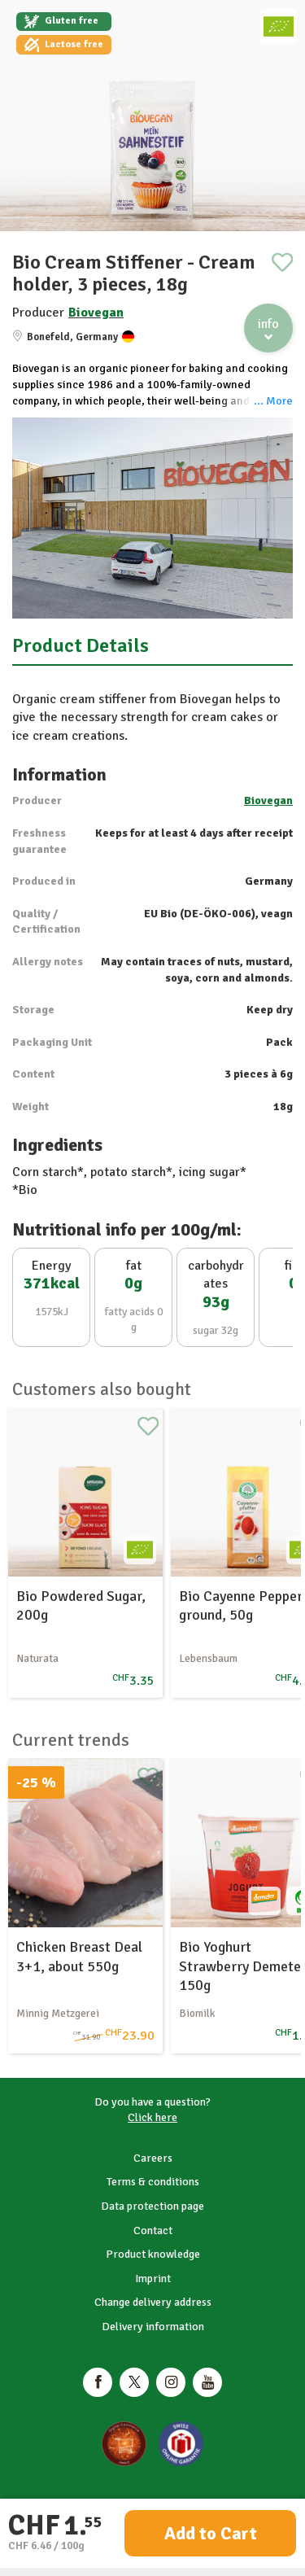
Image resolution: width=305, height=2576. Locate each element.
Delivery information (153, 2326)
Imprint (153, 2278)
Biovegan (96, 312)
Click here (152, 2117)
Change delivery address (152, 2302)
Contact (152, 2230)
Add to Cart (210, 2533)
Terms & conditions (153, 2182)
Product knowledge (153, 2254)
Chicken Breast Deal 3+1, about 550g (79, 1956)
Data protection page (152, 2206)
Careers (152, 2158)
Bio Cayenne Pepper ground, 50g (241, 1605)
